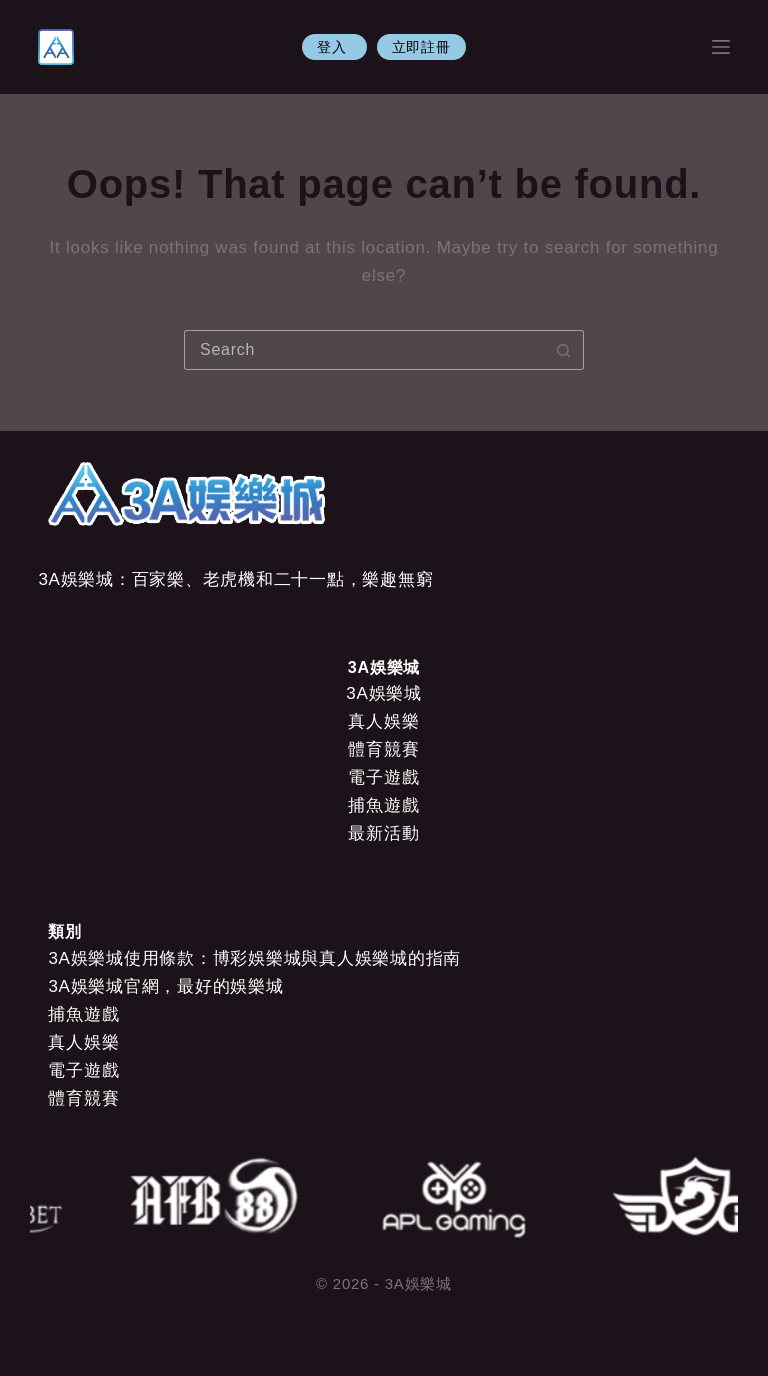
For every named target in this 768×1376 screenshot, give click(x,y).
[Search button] (564, 350)
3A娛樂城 (384, 693)
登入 (334, 47)
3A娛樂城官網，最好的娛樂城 (165, 986)
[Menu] (721, 47)
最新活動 (383, 833)
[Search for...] (364, 350)
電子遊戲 (383, 777)
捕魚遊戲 (383, 805)
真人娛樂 (383, 721)
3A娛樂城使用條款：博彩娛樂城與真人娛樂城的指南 (254, 958)
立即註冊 (421, 47)
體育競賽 (383, 749)
